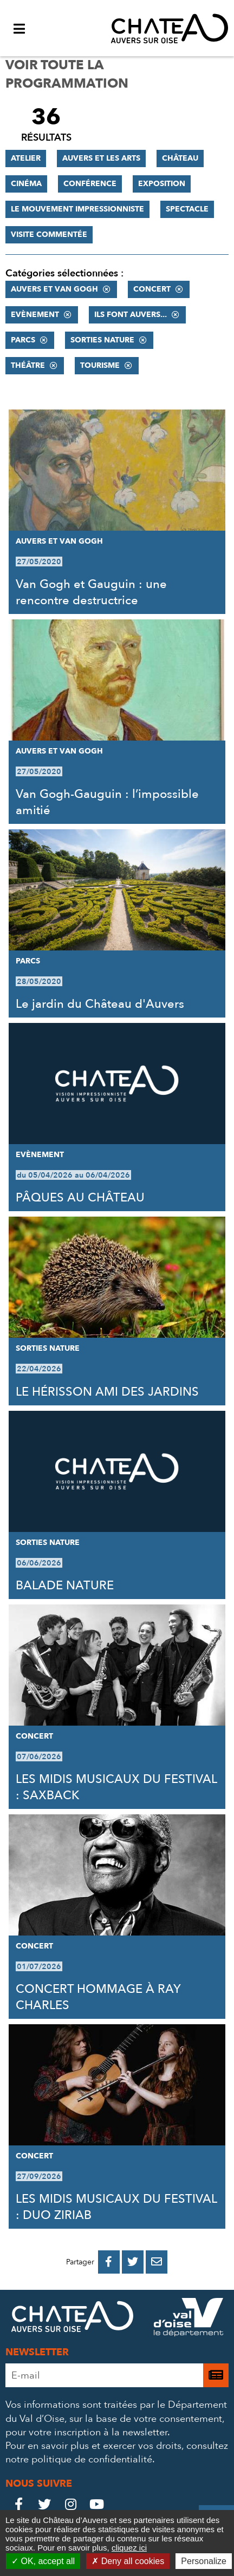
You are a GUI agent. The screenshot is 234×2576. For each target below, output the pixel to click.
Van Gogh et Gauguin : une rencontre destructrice (91, 592)
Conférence (89, 184)
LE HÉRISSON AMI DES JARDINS (107, 1392)
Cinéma (26, 184)
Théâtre (28, 365)
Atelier (26, 158)
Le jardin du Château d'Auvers (100, 1004)
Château (180, 158)
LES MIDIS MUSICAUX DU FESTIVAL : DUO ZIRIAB (116, 2207)
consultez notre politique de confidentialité (116, 2452)
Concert (152, 289)
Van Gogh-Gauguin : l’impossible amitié (107, 802)
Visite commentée (49, 234)
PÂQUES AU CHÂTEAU (80, 1198)
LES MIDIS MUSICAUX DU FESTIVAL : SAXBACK (116, 1787)
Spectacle (187, 209)
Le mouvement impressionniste (77, 209)
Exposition (161, 184)
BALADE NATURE (65, 1585)
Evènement (35, 314)
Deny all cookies (128, 2561)
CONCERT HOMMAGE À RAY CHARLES (98, 1997)
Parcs (23, 340)
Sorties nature (102, 340)
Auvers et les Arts (101, 158)
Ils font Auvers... (130, 314)
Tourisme (100, 365)
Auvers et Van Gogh (54, 289)
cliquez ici (129, 2547)
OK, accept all (43, 2561)
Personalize (203, 2561)
